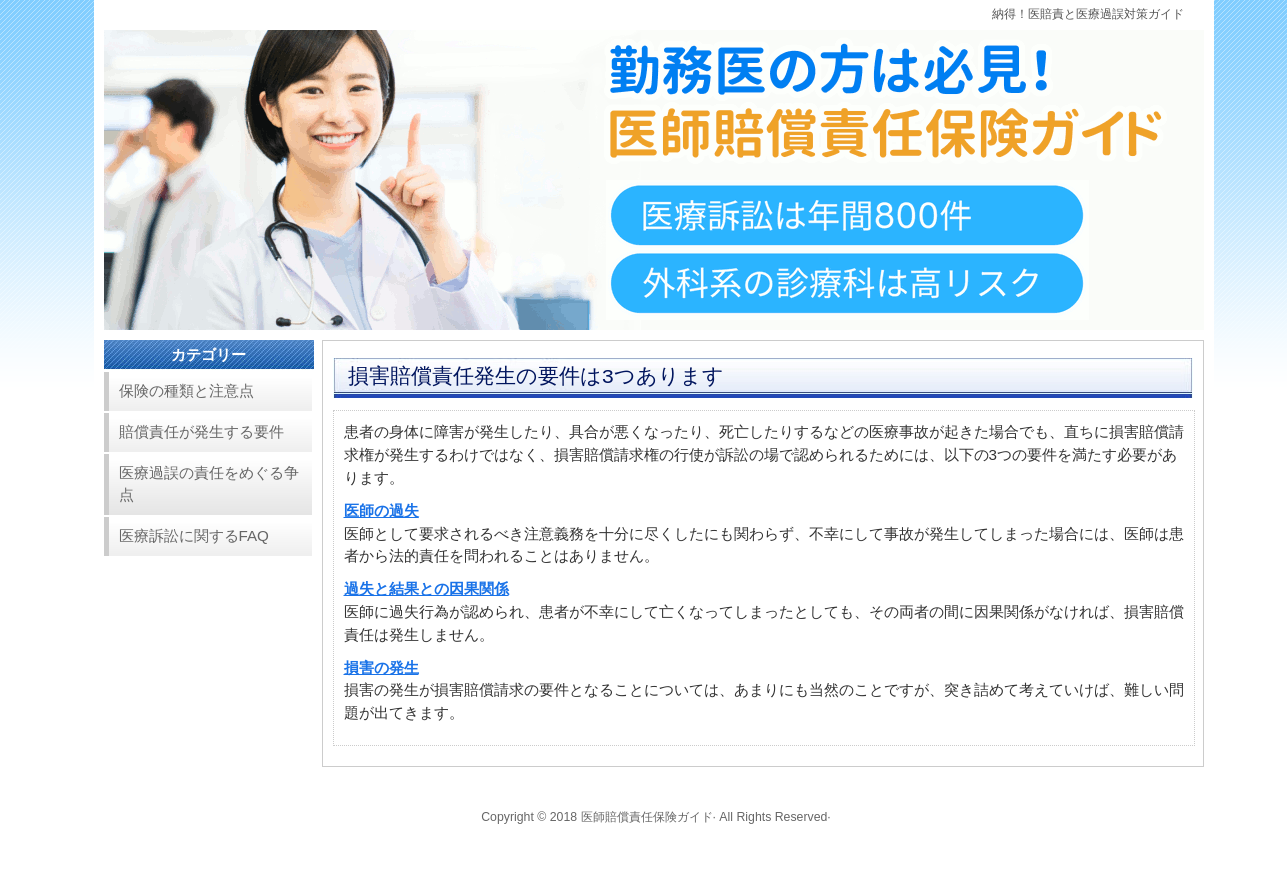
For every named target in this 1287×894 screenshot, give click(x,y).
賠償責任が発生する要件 (201, 431)
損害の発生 (381, 667)
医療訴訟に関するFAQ (194, 535)
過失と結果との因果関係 (426, 588)
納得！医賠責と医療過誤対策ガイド (1088, 14)
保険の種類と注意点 (186, 390)
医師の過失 (381, 510)
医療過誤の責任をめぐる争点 (209, 484)
